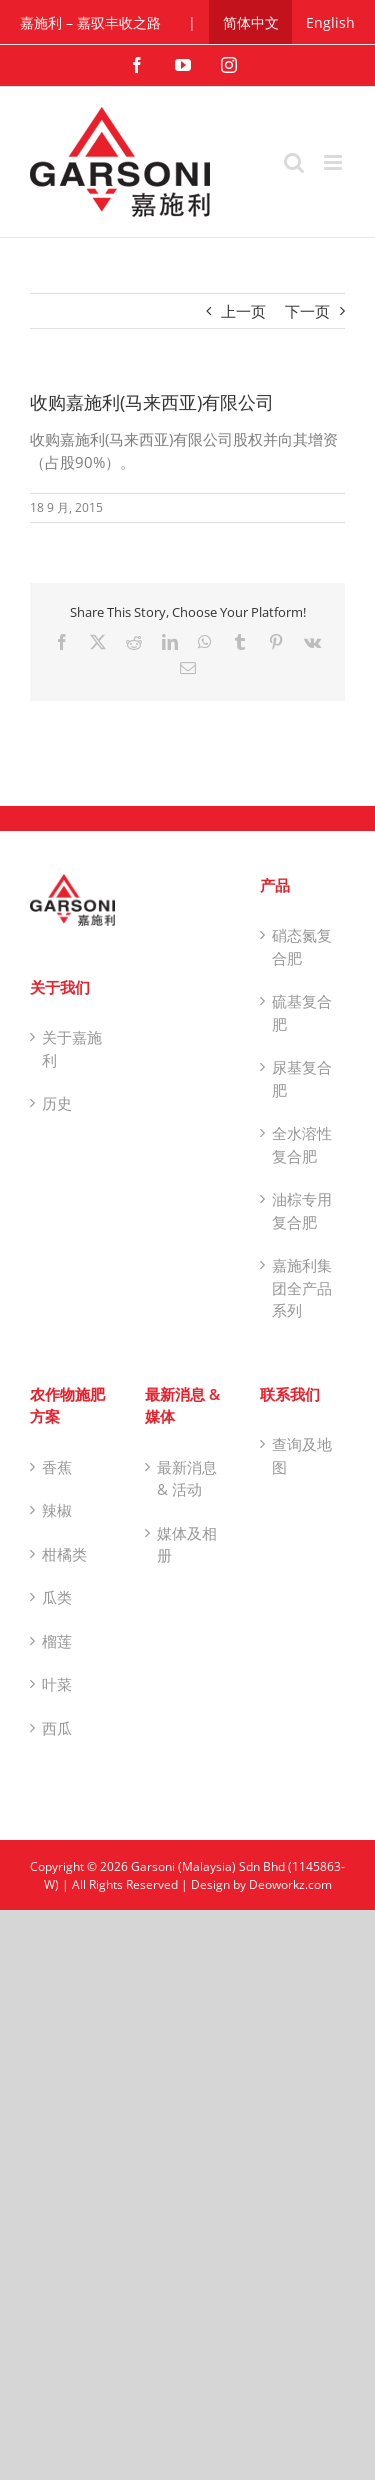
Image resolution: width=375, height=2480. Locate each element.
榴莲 (57, 1641)
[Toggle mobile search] (294, 162)
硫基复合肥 (302, 1012)
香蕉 (57, 1467)
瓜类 (57, 1597)
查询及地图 (302, 1455)
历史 (57, 1103)
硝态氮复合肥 (302, 946)
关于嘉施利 (72, 1048)
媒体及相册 (187, 1544)
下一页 (307, 311)
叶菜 (57, 1684)
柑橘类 (64, 1554)
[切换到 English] (330, 22)
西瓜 (57, 1728)
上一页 (243, 311)
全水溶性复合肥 (302, 1144)
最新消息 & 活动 (187, 1478)
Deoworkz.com (290, 1884)
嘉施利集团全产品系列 (302, 1287)
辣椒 (57, 1510)
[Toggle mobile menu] (334, 162)
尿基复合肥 (302, 1078)
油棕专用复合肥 (302, 1210)
